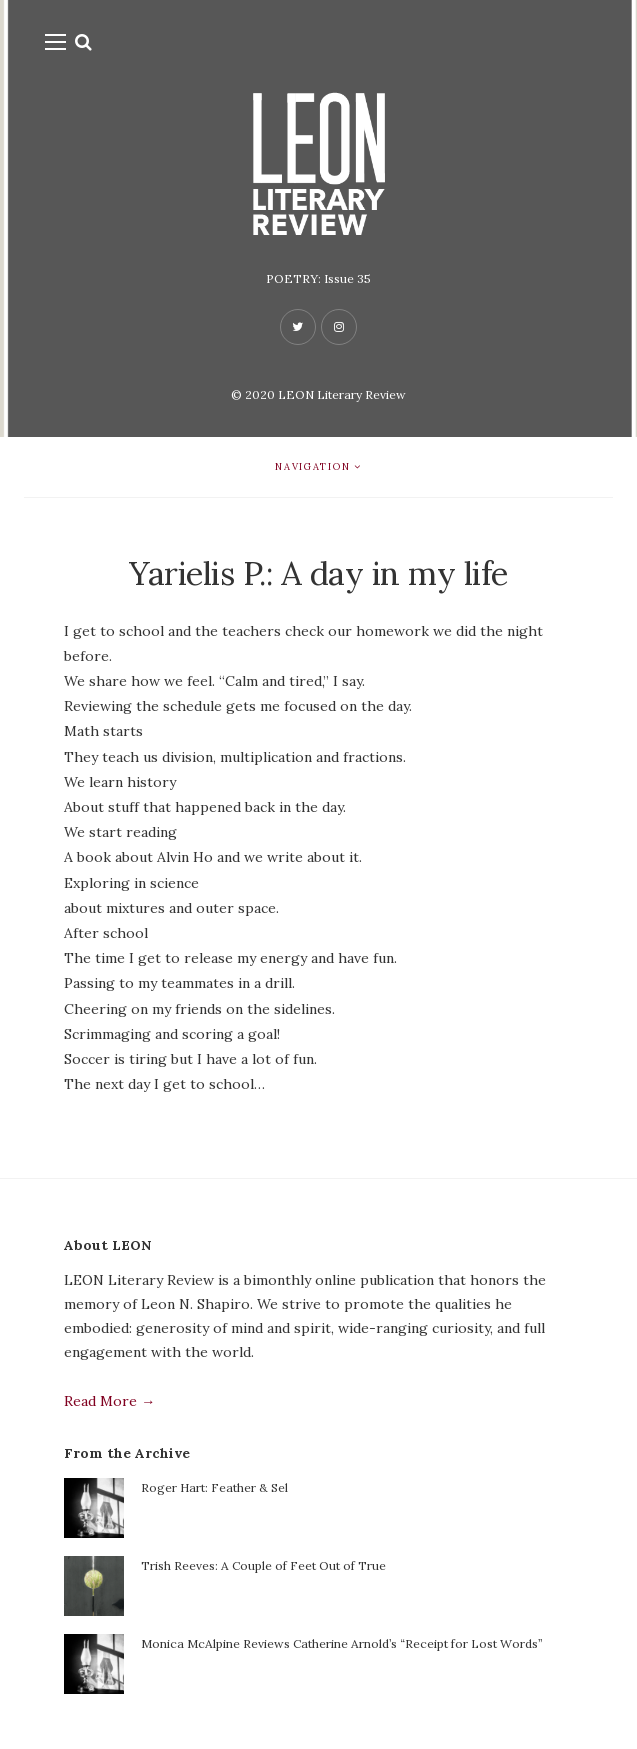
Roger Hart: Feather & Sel (214, 1487)
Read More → (109, 1401)
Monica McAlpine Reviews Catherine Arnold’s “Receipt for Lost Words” (342, 1643)
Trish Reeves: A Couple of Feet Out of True (263, 1565)
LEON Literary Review (342, 394)
